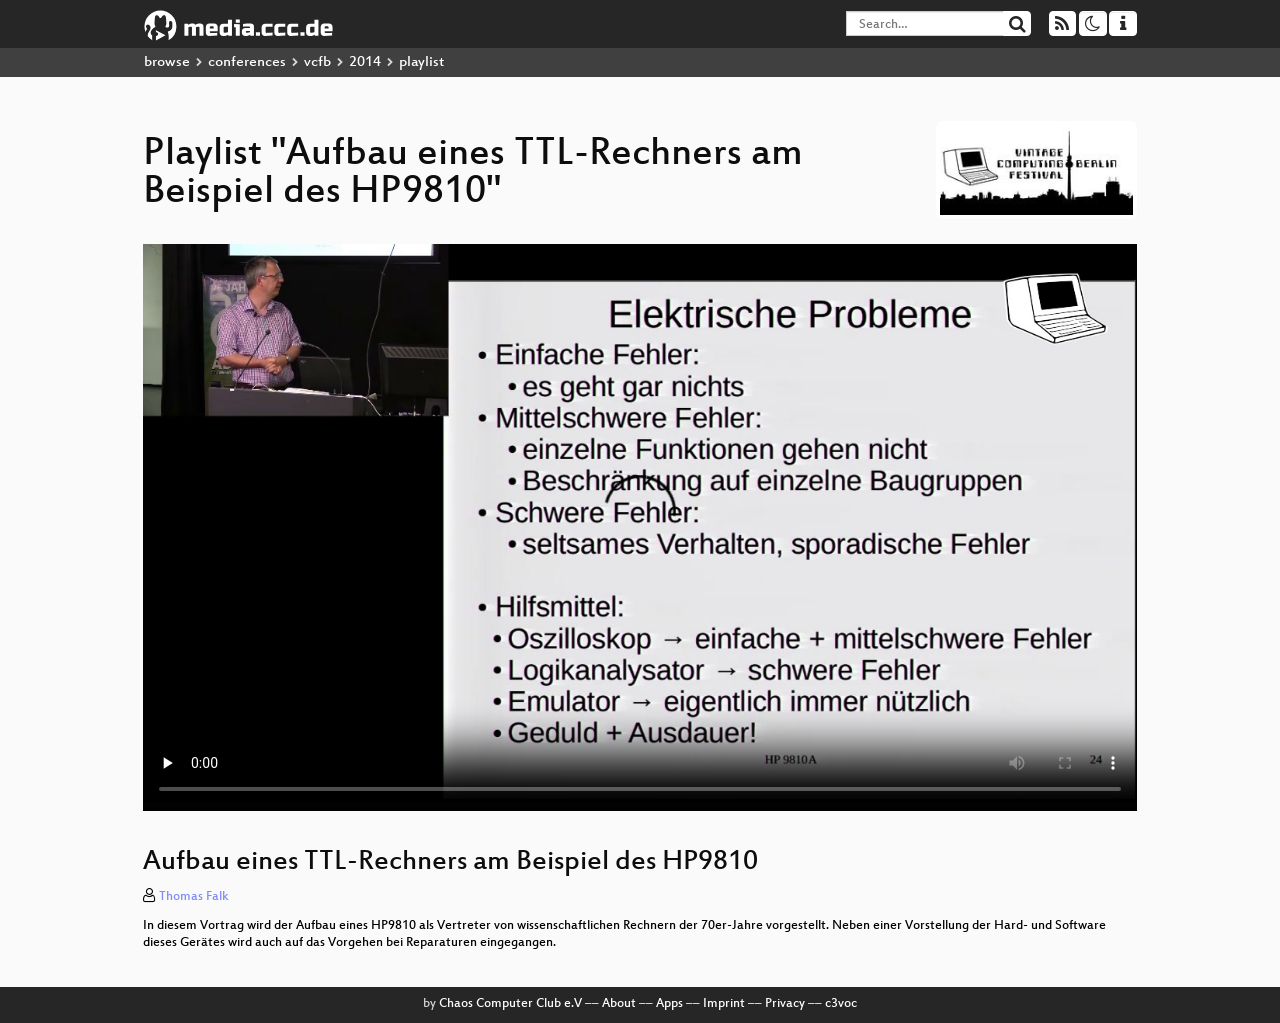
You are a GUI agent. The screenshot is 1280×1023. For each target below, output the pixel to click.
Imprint (724, 1004)
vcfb (317, 62)
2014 (365, 62)
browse (167, 62)
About (619, 1004)
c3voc (841, 1004)
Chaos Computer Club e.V (510, 1004)
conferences (247, 62)
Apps (669, 1004)
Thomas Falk (194, 897)
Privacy (785, 1004)
